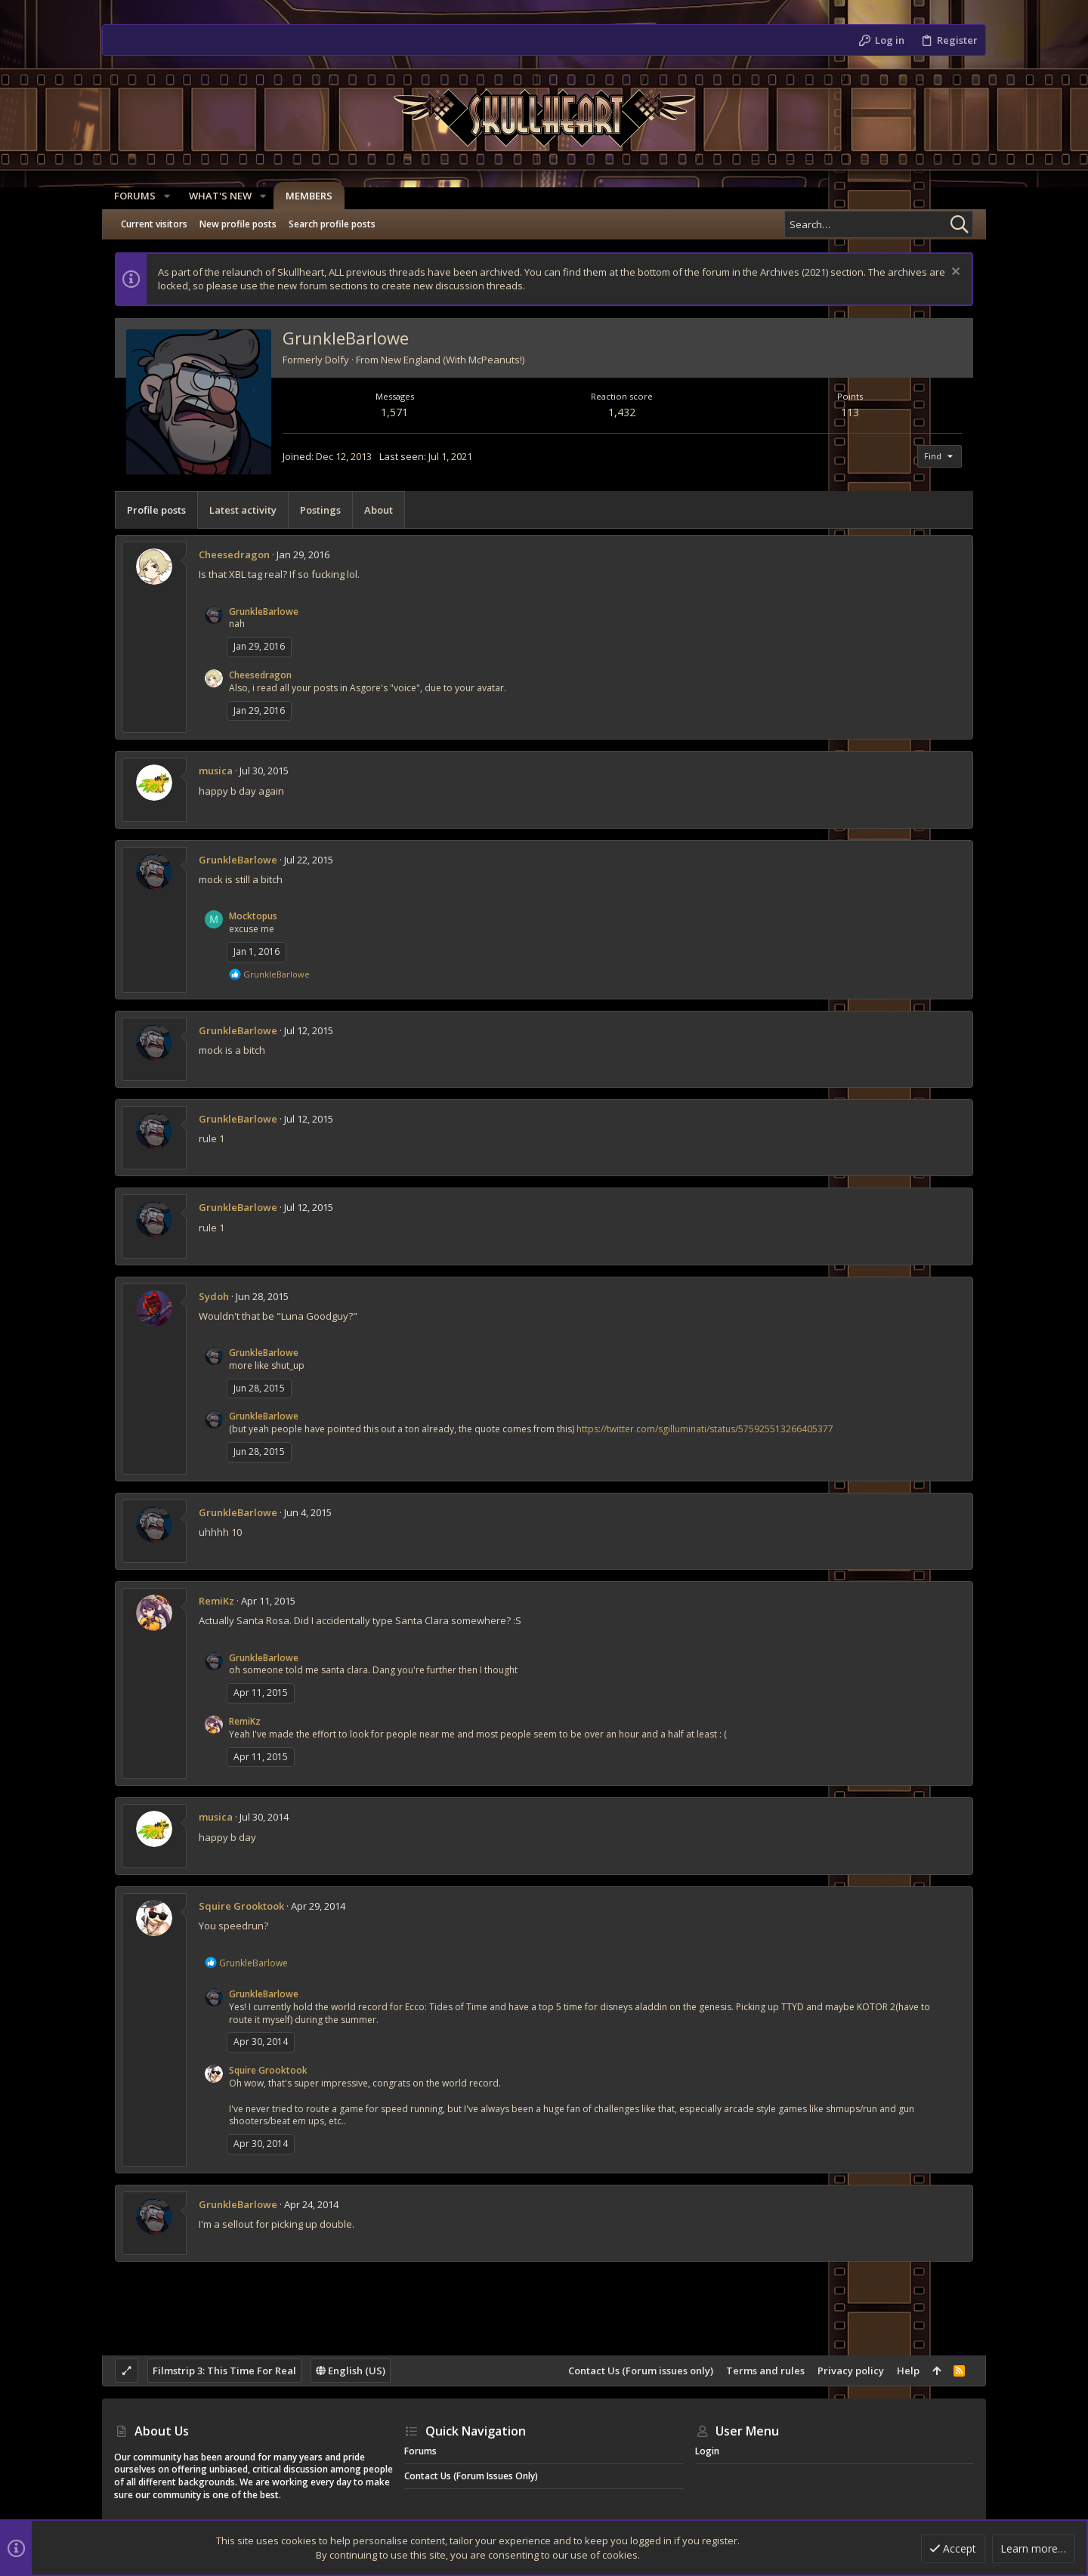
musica (216, 770)
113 (850, 412)
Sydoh (214, 1296)
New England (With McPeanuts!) (452, 359)
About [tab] (378, 510)
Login (707, 2451)
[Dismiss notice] (953, 273)
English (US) (350, 2370)
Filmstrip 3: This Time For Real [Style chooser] (224, 2370)
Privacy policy (851, 2370)
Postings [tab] (320, 510)
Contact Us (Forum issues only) (640, 2370)
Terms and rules (765, 2370)
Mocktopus (253, 916)
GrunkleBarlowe (263, 611)
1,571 (394, 412)
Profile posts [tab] (156, 510)
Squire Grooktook (241, 1906)
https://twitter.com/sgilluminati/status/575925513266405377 (704, 1428)
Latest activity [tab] (243, 510)
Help (908, 2370)
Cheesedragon (234, 554)
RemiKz (216, 1601)
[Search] (878, 224)
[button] (167, 196)
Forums (420, 2451)
